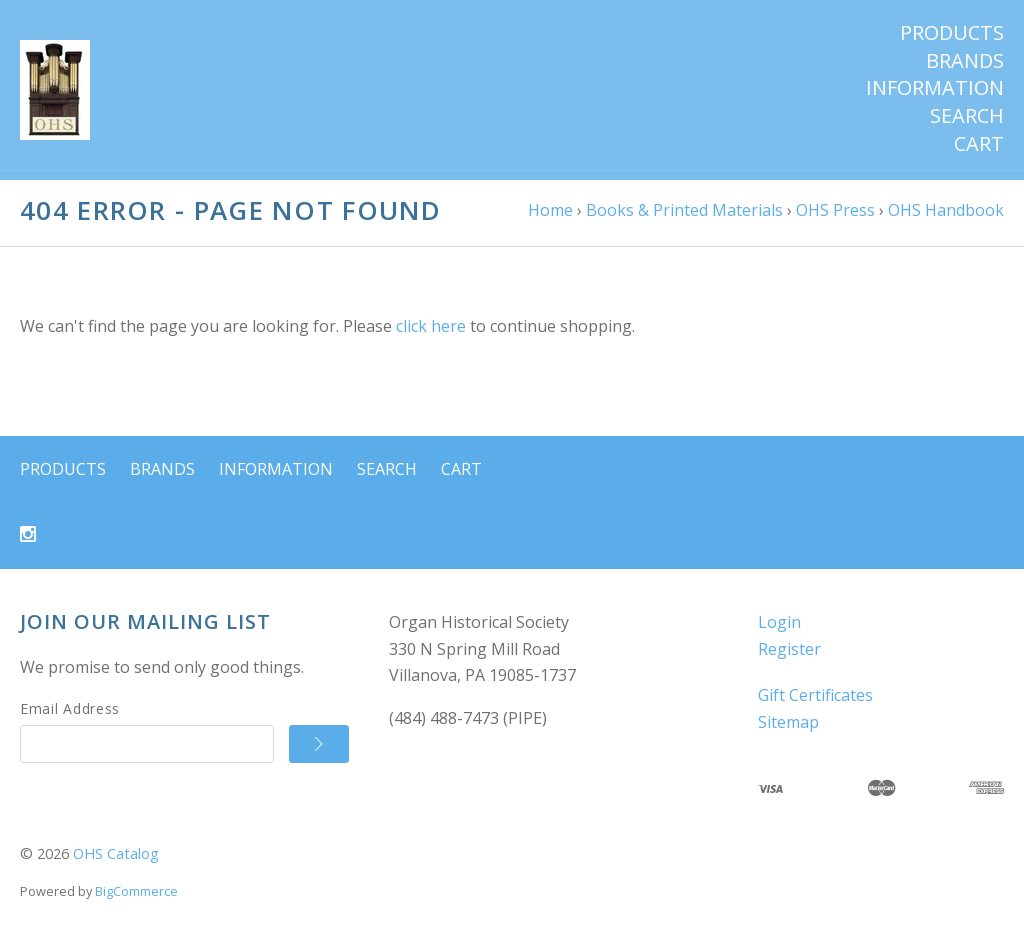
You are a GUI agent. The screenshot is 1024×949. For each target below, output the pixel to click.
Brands (965, 61)
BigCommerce (136, 898)
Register (789, 656)
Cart (979, 144)
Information (935, 88)
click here (431, 334)
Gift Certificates (815, 703)
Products (952, 33)
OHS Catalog (116, 861)
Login (779, 629)
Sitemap (788, 729)
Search (967, 116)
